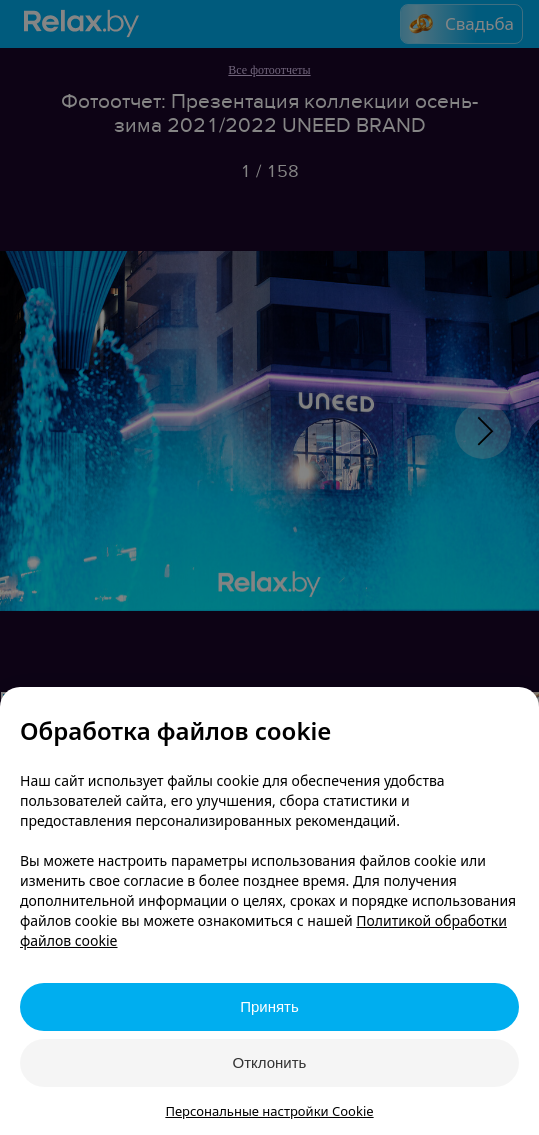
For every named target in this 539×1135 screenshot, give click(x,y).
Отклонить (270, 1062)
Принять (269, 1006)
